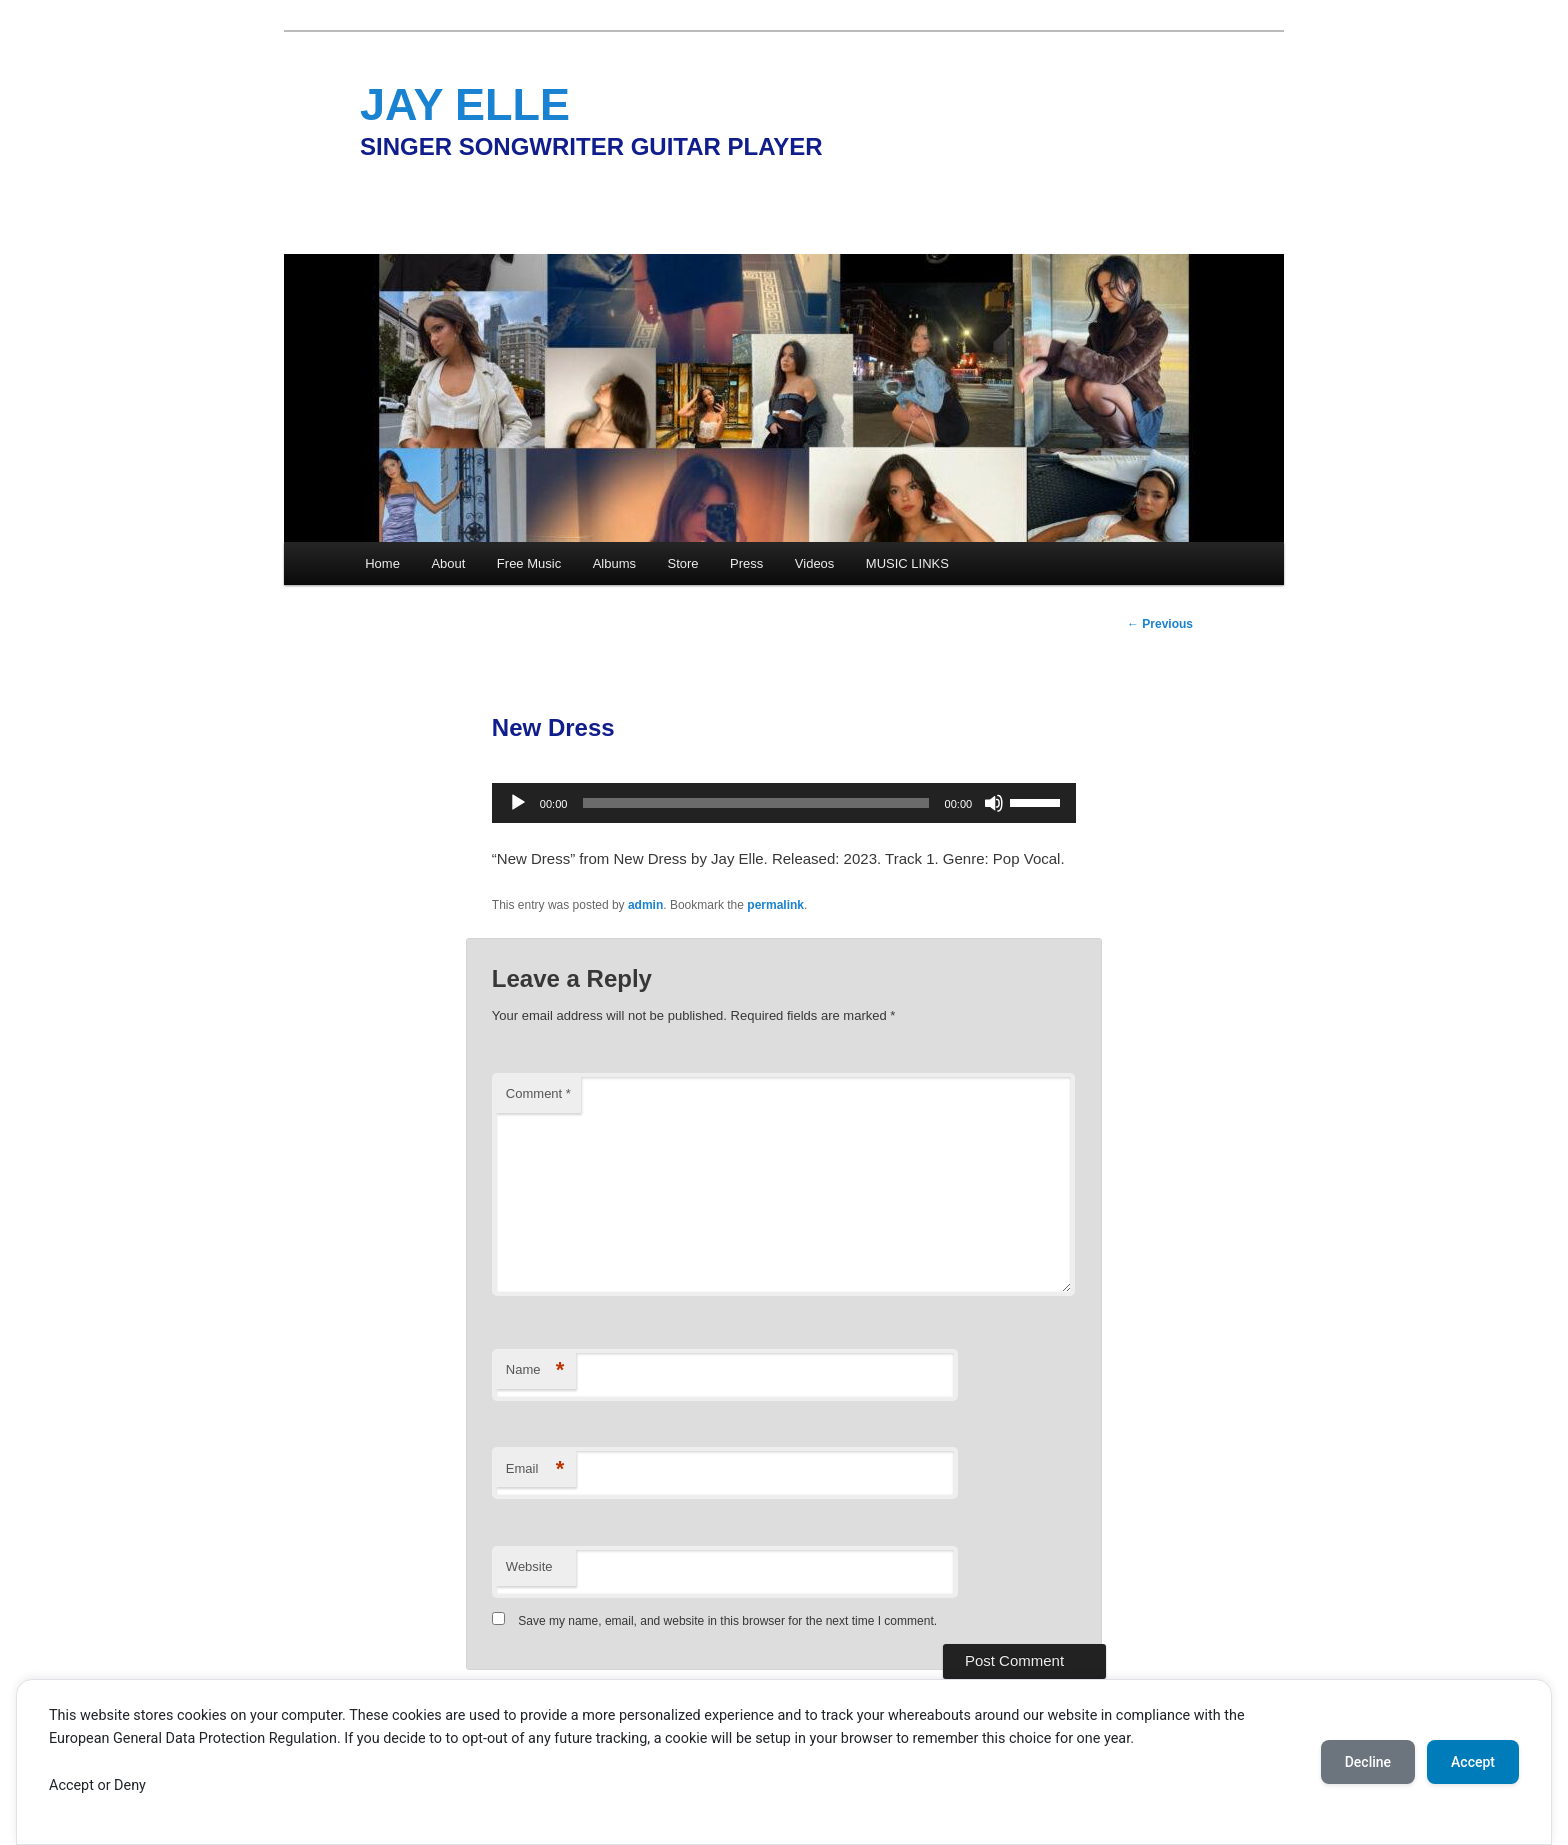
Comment (538, 1093)
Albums (614, 563)
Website (529, 1566)
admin (645, 905)
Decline (1368, 1762)
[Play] (518, 803)
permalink (775, 905)
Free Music (529, 563)
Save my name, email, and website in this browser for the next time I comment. (727, 1621)
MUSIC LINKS (907, 563)
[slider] (755, 803)
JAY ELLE (465, 104)
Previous (1160, 624)
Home (382, 563)
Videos (815, 563)
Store (683, 563)
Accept (1473, 1762)
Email (535, 1469)
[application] (784, 803)
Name (535, 1370)
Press (746, 563)
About (448, 563)
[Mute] (994, 803)
